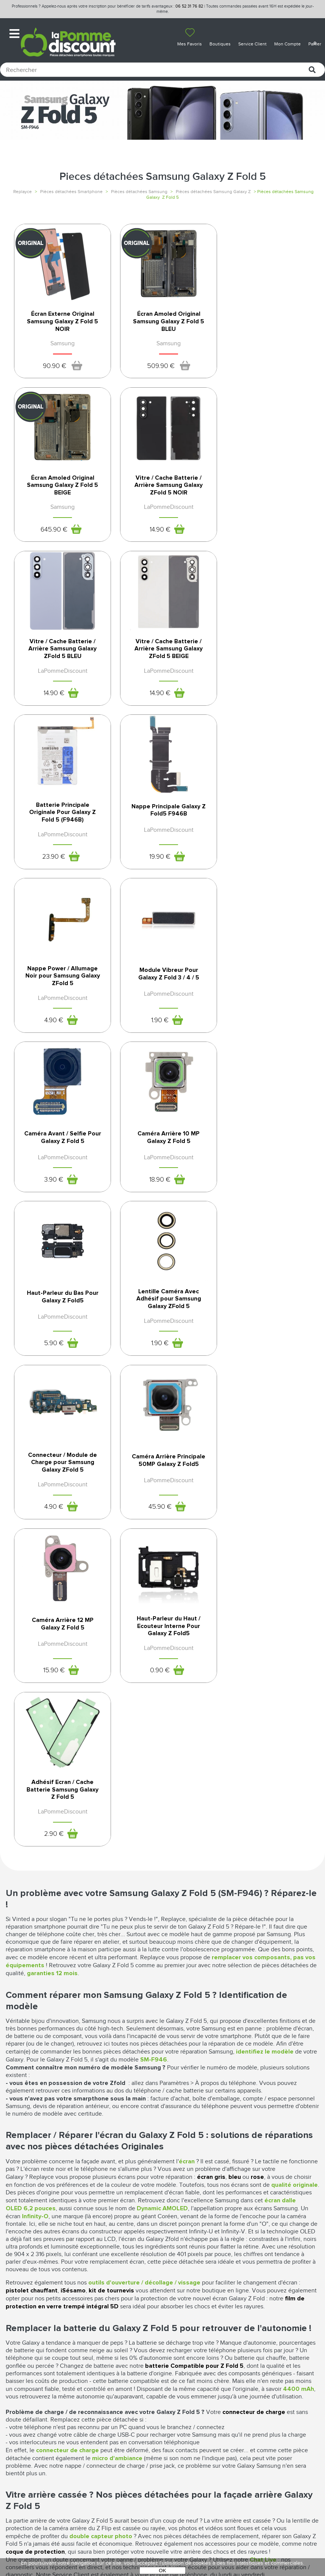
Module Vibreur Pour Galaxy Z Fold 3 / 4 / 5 (60, 843)
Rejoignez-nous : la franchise (33, 2410)
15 (153, 1229)
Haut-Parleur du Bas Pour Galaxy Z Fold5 (60, 1009)
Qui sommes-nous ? (33, 2382)
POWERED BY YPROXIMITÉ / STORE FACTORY (162, 2548)
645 (255, 374)
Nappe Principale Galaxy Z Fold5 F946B (162, 670)
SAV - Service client (111, 2415)
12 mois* (41, 2256)
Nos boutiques (27, 2390)
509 (154, 374)
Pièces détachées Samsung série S (162, 2212)
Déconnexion (103, 2390)
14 (51, 546)
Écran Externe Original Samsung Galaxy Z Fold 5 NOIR (60, 329)
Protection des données (185, 2410)
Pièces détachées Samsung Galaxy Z (213, 191)
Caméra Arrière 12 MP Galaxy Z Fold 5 (162, 1181)
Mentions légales (188, 2398)
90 (52, 374)
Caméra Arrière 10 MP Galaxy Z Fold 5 (264, 843)
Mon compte (102, 2382)
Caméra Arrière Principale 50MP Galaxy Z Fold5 (61, 1183)
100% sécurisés (122, 2256)
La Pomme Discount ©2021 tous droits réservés (162, 2536)
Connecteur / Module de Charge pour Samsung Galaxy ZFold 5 (264, 1012)
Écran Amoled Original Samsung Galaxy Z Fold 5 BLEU (162, 329)
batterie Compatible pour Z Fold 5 (194, 1933)
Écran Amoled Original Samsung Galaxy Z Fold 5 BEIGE (264, 329)
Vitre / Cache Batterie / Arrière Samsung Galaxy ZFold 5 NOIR (60, 501)
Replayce (22, 191)
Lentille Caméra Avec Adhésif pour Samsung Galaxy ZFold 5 (162, 1012)
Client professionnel (115, 2423)
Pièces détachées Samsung (139, 191)
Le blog (17, 2399)
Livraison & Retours (113, 2407)
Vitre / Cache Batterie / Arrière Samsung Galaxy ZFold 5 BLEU (162, 501)
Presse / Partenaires (192, 2430)
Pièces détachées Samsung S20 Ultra (163, 2205)
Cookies (173, 2421)
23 (51, 718)
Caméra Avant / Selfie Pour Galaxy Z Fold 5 (162, 843)
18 (255, 884)
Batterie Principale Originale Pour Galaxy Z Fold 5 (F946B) (60, 673)
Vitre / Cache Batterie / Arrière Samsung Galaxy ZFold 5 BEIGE (264, 501)
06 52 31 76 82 (189, 6)
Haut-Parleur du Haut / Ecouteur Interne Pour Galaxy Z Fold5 (264, 1183)
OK (162, 2570)
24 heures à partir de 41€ (203, 2256)
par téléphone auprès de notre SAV (285, 2259)
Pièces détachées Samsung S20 (162, 2199)
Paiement (97, 2399)
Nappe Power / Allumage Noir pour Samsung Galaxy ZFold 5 (264, 673)
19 (153, 718)
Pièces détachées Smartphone (71, 191)
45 (51, 1229)
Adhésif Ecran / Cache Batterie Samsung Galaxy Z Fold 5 (60, 1356)
